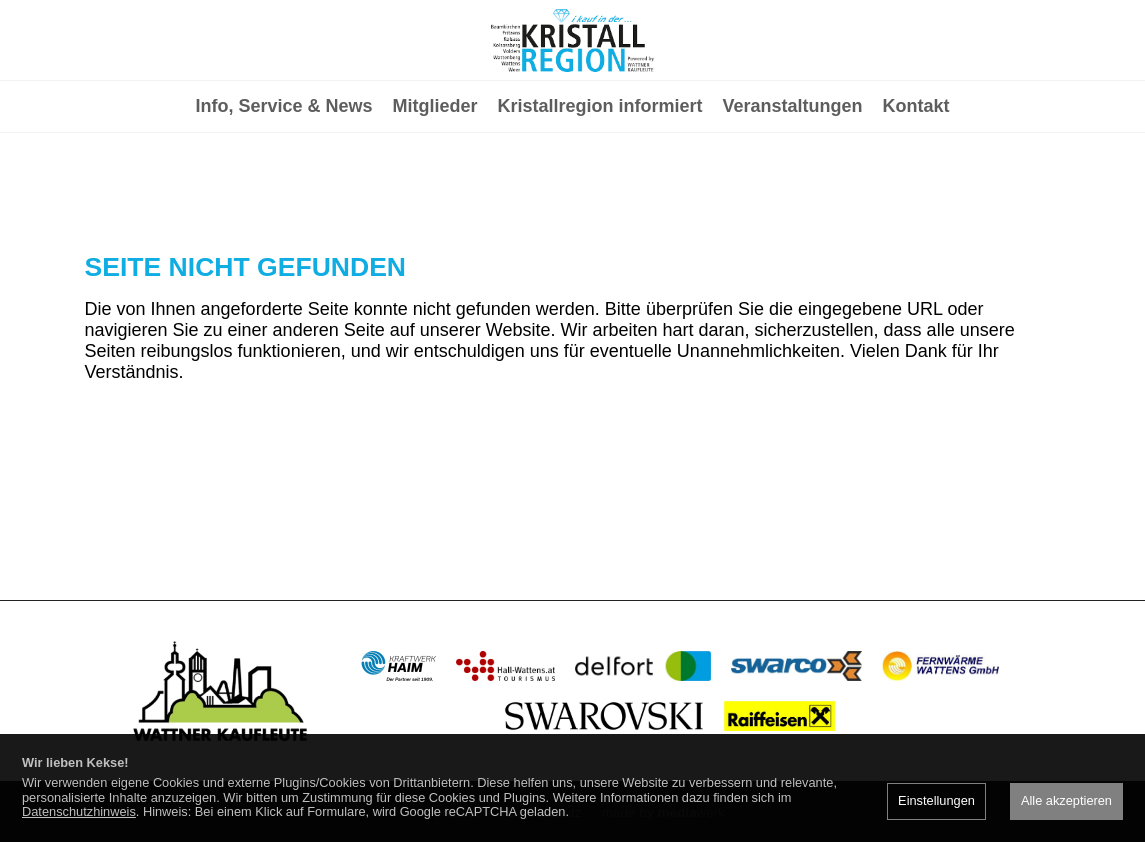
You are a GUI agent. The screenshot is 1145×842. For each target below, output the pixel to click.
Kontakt (916, 186)
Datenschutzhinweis (79, 811)
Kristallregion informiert (600, 186)
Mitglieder (434, 186)
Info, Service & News (283, 186)
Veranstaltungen (793, 186)
